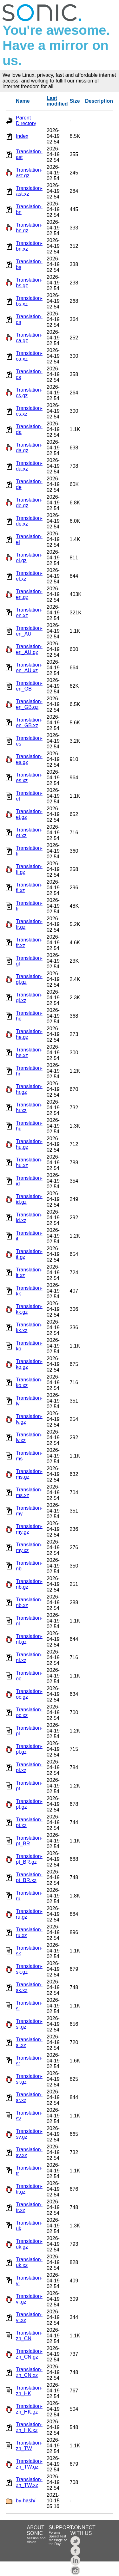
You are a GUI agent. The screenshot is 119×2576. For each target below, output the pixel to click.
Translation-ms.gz (29, 1474)
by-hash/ (25, 2500)
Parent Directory (26, 120)
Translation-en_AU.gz (29, 649)
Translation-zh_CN (29, 2335)
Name (23, 101)
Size (75, 101)
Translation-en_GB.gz (29, 704)
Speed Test (57, 2536)
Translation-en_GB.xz (29, 722)
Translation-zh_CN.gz (29, 2354)
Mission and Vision (36, 2540)
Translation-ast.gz (29, 172)
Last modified (57, 101)
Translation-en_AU (29, 630)
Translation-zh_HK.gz (29, 2409)
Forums (54, 2532)
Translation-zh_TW (29, 2445)
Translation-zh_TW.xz (29, 2482)
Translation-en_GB (29, 685)
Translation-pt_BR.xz (29, 1877)
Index (22, 136)
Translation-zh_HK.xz (29, 2427)
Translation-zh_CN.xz (29, 2372)
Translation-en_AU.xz (29, 667)
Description (99, 101)
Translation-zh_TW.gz (29, 2463)
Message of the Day (58, 2542)
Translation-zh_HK (29, 2390)
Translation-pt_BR (29, 1840)
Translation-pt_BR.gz (29, 1859)
